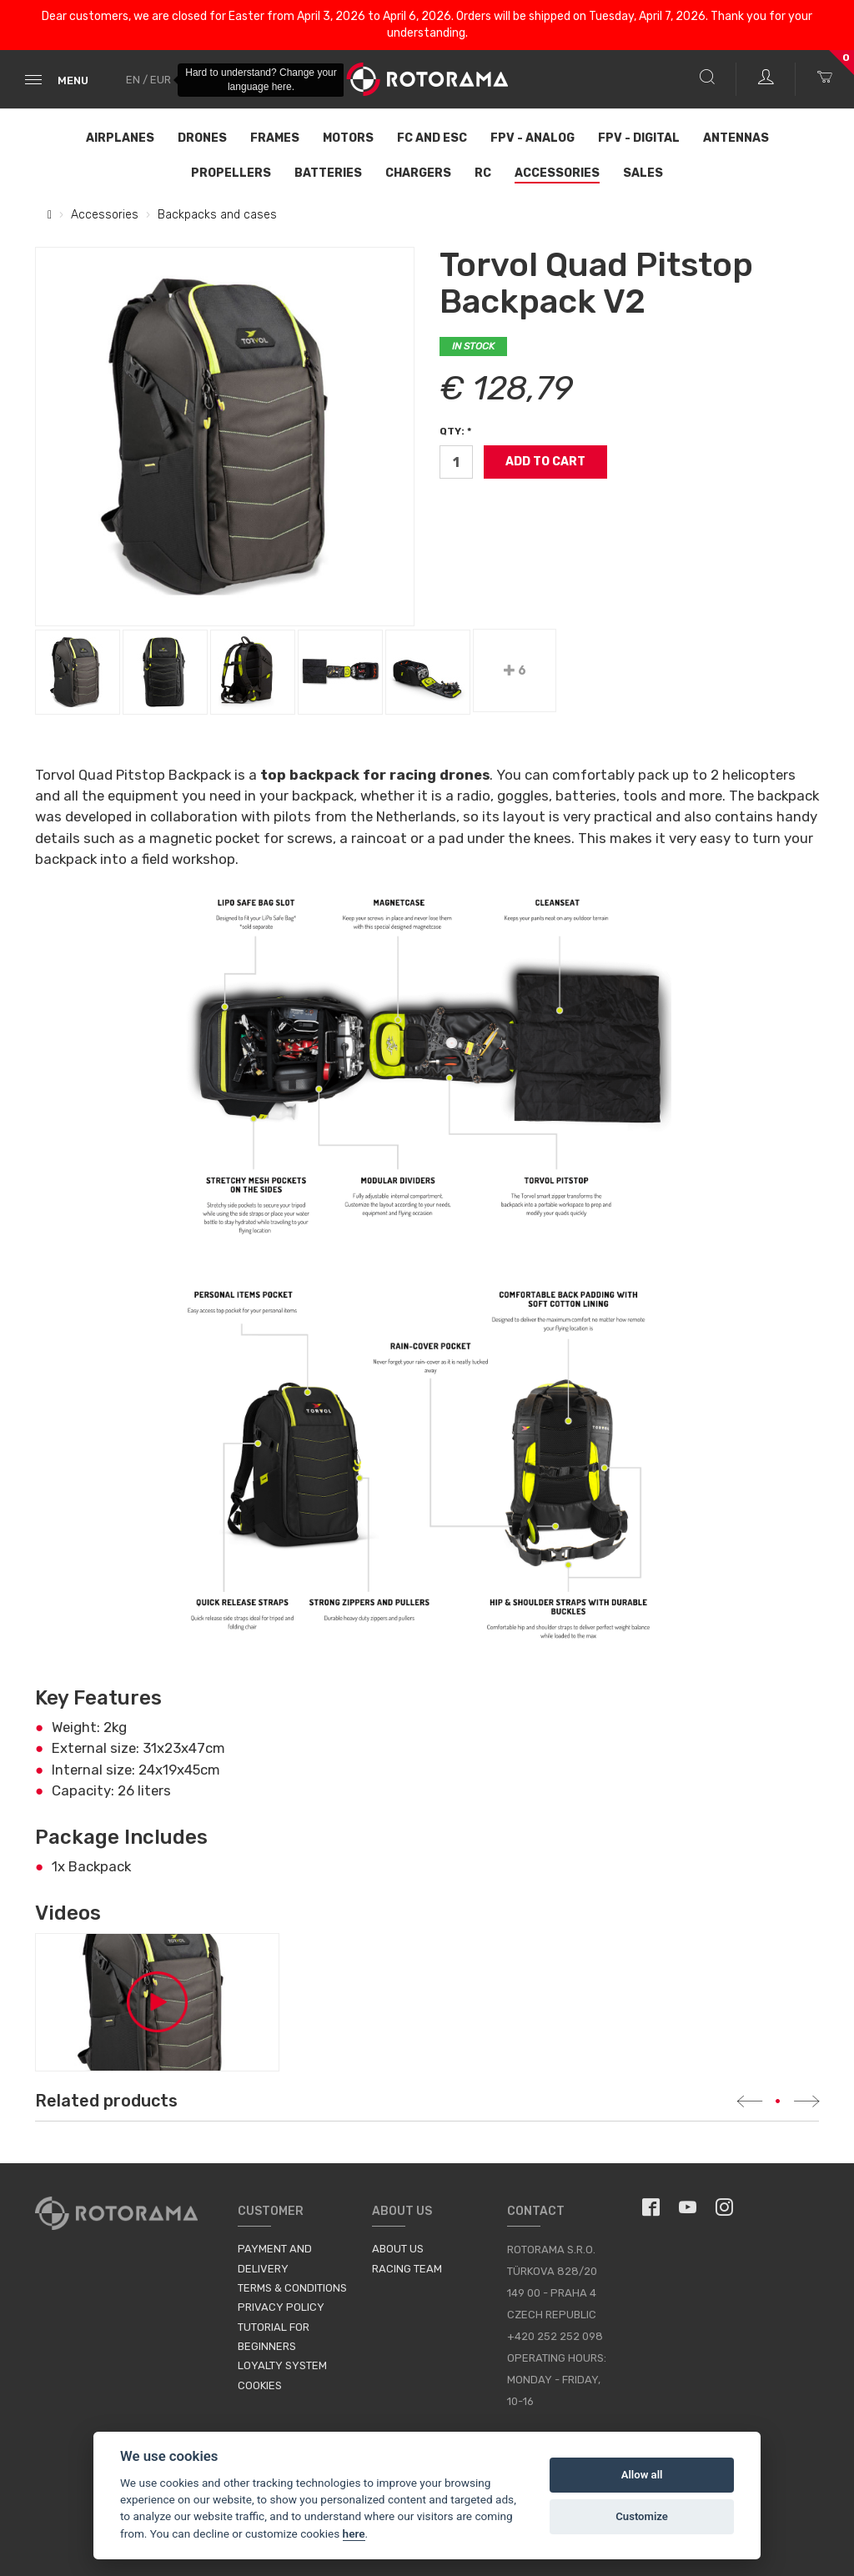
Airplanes (120, 138)
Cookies (260, 2385)
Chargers (418, 173)
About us (398, 2248)
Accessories (557, 173)
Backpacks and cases (217, 215)
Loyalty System (282, 2365)
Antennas (736, 138)
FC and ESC (432, 138)
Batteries (328, 173)
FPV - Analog (532, 138)
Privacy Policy (281, 2307)
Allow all (642, 2474)
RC (483, 173)
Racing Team (407, 2268)
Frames (274, 138)
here (354, 2533)
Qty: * (455, 431)
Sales (643, 173)
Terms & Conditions (292, 2288)
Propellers (231, 173)
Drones (202, 138)
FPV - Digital (639, 138)
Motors (348, 138)
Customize (641, 2516)
